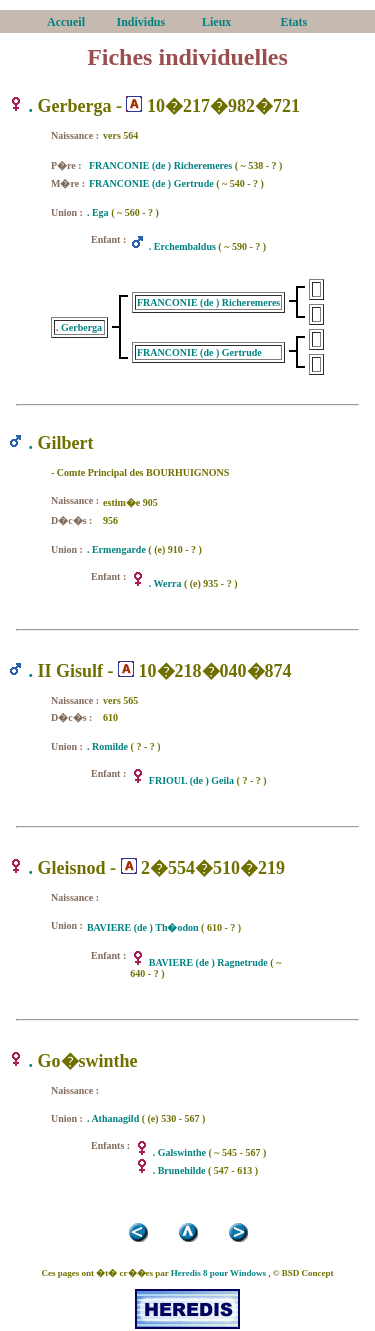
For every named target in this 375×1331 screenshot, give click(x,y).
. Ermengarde (116, 549)
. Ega (98, 212)
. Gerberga (79, 327)
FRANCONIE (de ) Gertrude (151, 183)
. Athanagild (113, 1118)
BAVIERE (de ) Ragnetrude (208, 962)
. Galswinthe (179, 1152)
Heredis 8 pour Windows (218, 1273)
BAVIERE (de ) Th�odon (143, 927)
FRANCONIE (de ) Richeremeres (160, 165)
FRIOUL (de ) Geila (191, 780)
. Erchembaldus (182, 246)
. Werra (165, 583)
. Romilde (107, 746)
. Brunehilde (179, 1170)
